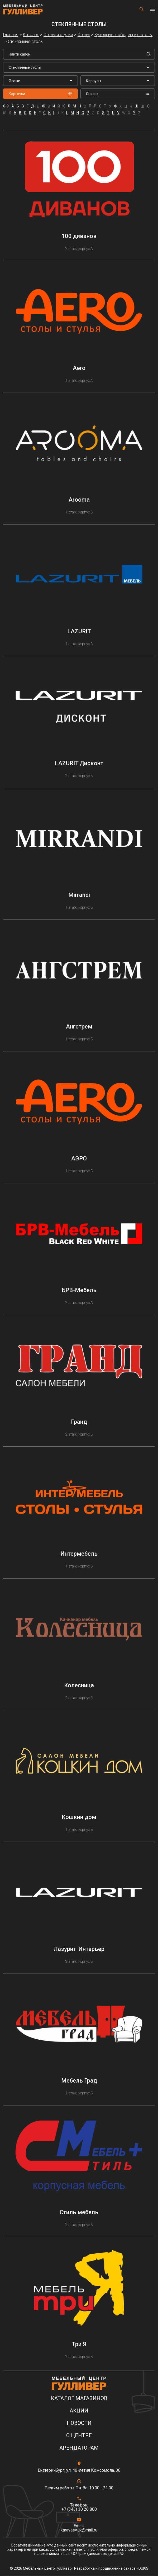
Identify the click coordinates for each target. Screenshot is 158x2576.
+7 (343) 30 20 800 (79, 2509)
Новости (79, 2423)
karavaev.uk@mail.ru (79, 2530)
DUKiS (143, 2568)
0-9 (6, 106)
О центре (79, 2435)
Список (118, 94)
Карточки (40, 93)
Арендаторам (79, 2448)
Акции (79, 2411)
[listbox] (40, 80)
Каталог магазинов (79, 2398)
